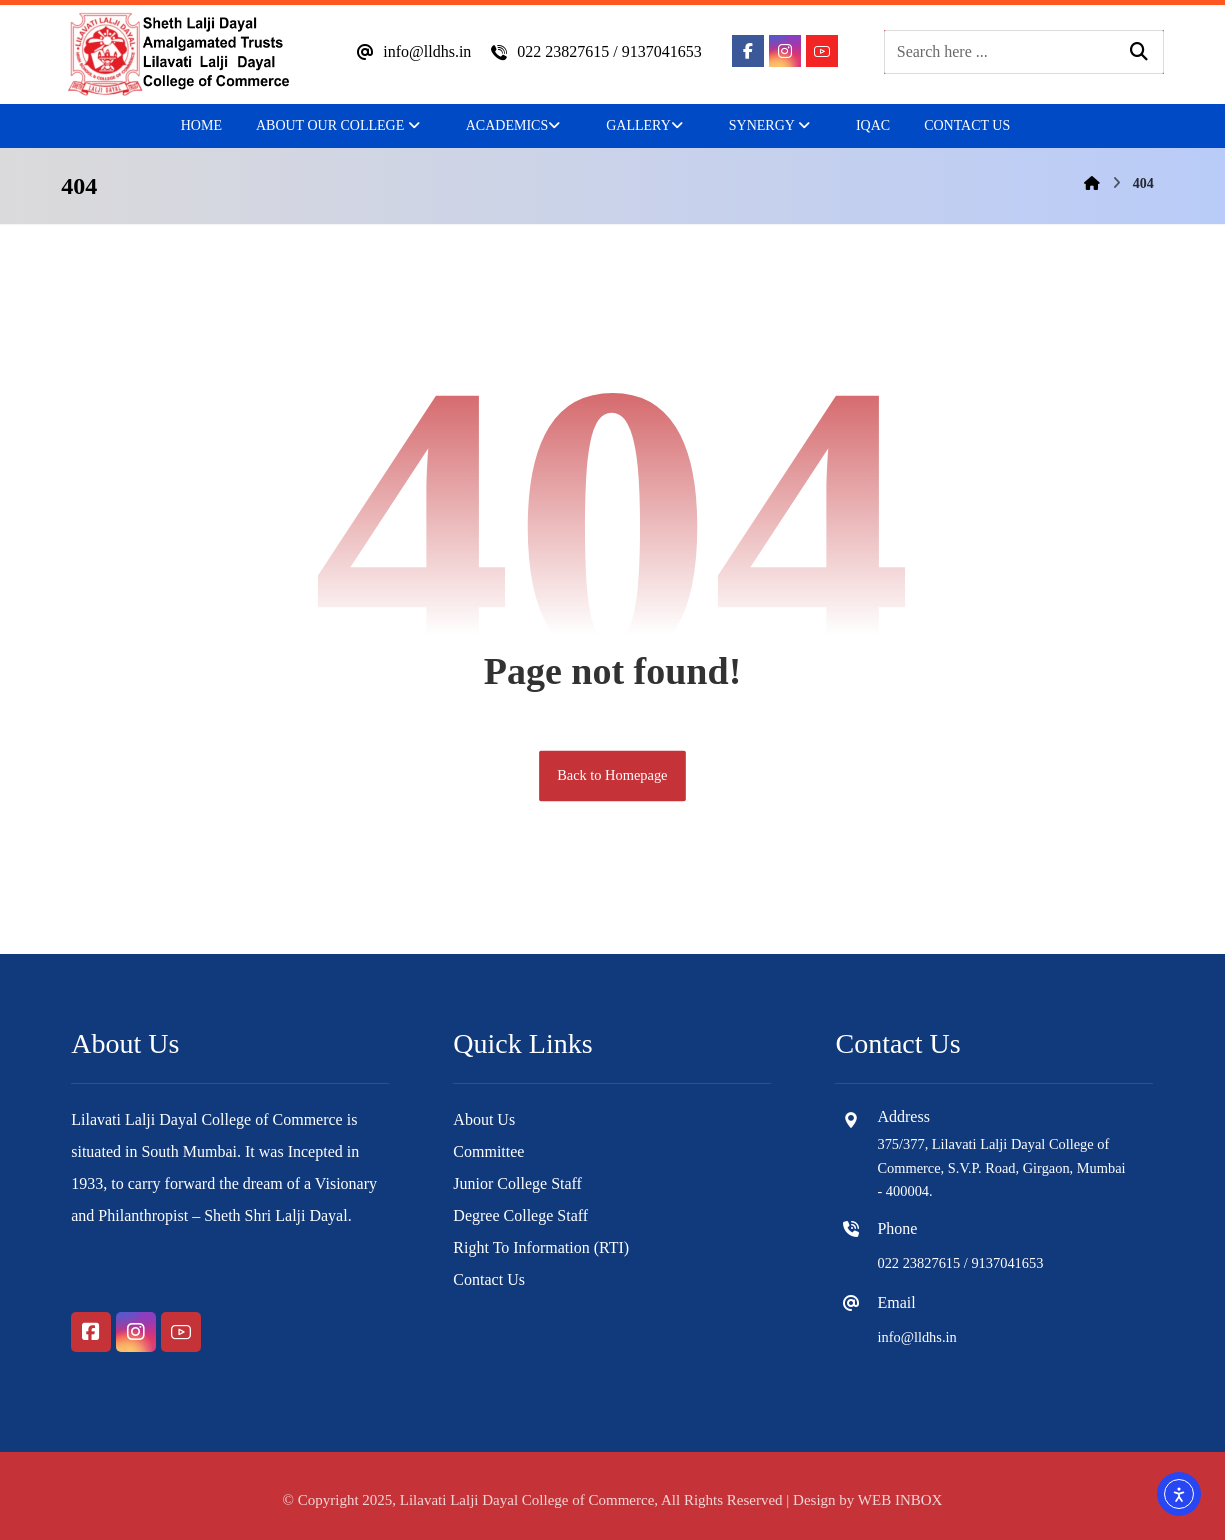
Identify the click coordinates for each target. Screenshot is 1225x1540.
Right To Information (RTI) (541, 1247)
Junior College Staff (517, 1183)
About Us (484, 1119)
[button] (748, 51)
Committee (488, 1151)
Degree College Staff (520, 1215)
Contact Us (489, 1279)
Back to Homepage (612, 775)
